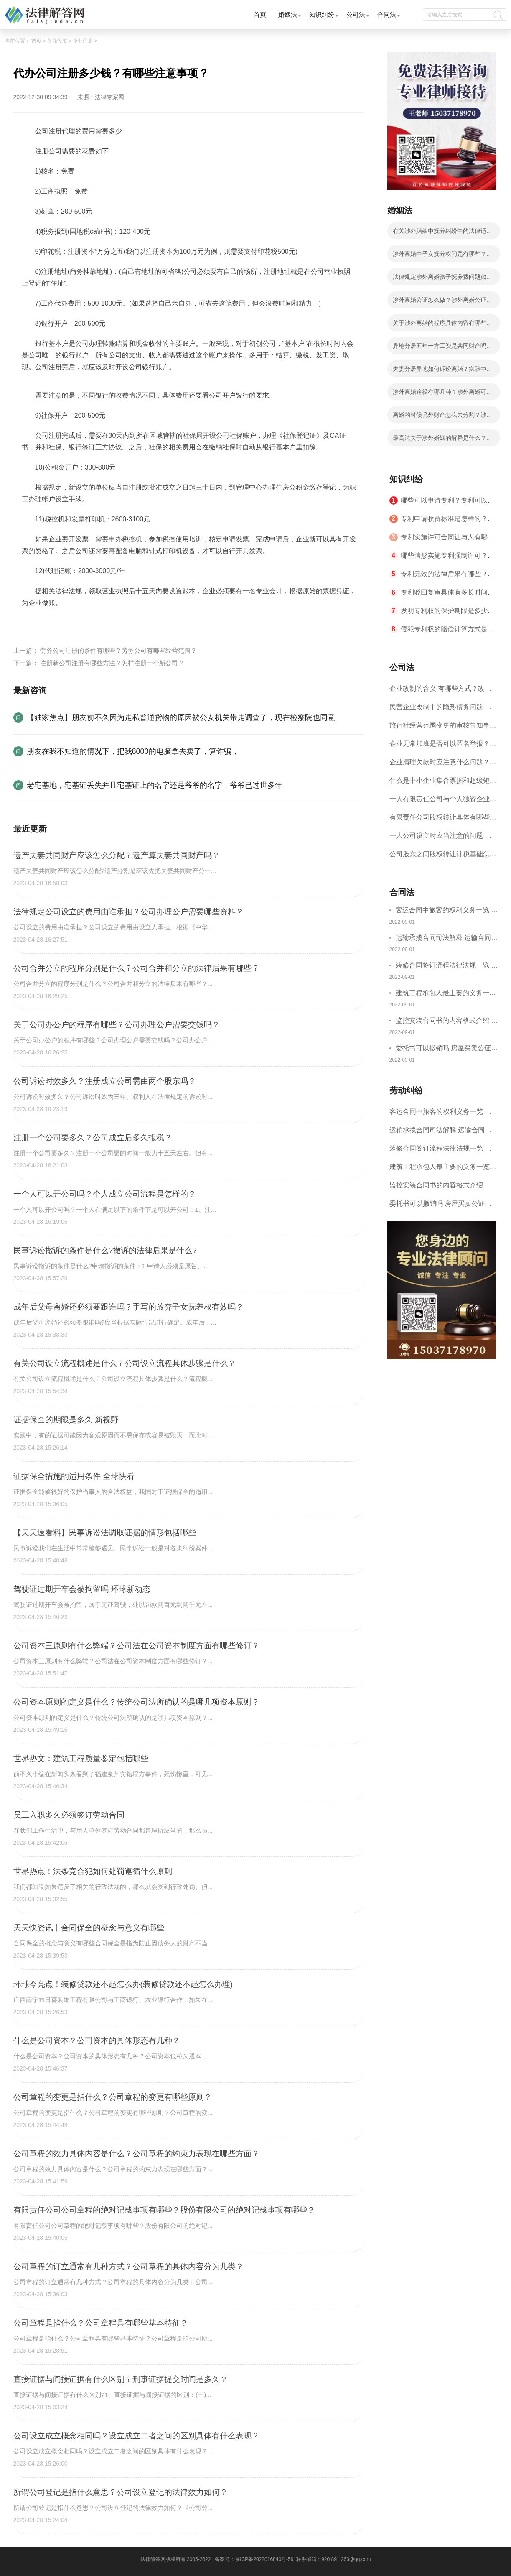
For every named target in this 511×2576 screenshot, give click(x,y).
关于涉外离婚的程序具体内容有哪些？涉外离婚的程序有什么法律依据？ (442, 325)
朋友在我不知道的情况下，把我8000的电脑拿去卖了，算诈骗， (133, 751)
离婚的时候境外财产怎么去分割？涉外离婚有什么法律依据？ (442, 417)
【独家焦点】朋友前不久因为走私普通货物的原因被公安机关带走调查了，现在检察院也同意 (181, 717)
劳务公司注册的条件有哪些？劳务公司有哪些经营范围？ (118, 650)
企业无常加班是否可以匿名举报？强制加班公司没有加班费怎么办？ (442, 746)
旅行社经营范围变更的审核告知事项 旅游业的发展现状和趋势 (442, 728)
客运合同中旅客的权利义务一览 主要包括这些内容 (447, 911)
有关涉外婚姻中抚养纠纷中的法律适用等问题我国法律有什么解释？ (442, 233)
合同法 (386, 14)
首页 (260, 14)
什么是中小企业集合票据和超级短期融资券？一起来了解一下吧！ (442, 783)
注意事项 (118, 622)
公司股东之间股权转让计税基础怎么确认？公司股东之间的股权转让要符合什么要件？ (442, 856)
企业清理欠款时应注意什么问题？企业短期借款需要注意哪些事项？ (442, 764)
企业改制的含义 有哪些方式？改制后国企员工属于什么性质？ (440, 691)
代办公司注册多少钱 (73, 622)
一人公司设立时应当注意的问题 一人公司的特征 (440, 838)
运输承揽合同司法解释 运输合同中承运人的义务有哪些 (447, 939)
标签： (32, 622)
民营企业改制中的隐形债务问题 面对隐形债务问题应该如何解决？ (440, 709)
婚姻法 (287, 14)
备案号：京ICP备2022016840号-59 (254, 2559)
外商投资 (57, 41)
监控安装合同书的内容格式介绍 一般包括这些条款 (447, 1021)
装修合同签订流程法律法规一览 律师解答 (447, 966)
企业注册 (83, 41)
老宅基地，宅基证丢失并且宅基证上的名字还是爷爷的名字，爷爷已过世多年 (154, 785)
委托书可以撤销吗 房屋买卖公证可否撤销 (447, 1049)
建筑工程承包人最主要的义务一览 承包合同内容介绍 (446, 994)
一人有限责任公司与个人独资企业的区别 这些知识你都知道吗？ (442, 801)
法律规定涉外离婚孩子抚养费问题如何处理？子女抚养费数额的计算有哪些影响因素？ (442, 279)
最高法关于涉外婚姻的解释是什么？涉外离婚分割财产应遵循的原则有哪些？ (442, 440)
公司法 (355, 14)
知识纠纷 (321, 14)
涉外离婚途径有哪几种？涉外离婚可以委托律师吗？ (442, 394)
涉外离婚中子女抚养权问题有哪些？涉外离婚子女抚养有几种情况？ (442, 256)
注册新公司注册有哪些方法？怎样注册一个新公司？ (112, 662)
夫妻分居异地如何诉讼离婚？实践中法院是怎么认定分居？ (442, 371)
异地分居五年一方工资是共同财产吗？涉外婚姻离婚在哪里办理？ (442, 348)
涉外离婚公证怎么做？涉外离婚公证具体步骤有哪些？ (442, 302)
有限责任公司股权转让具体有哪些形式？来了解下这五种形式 (442, 820)
